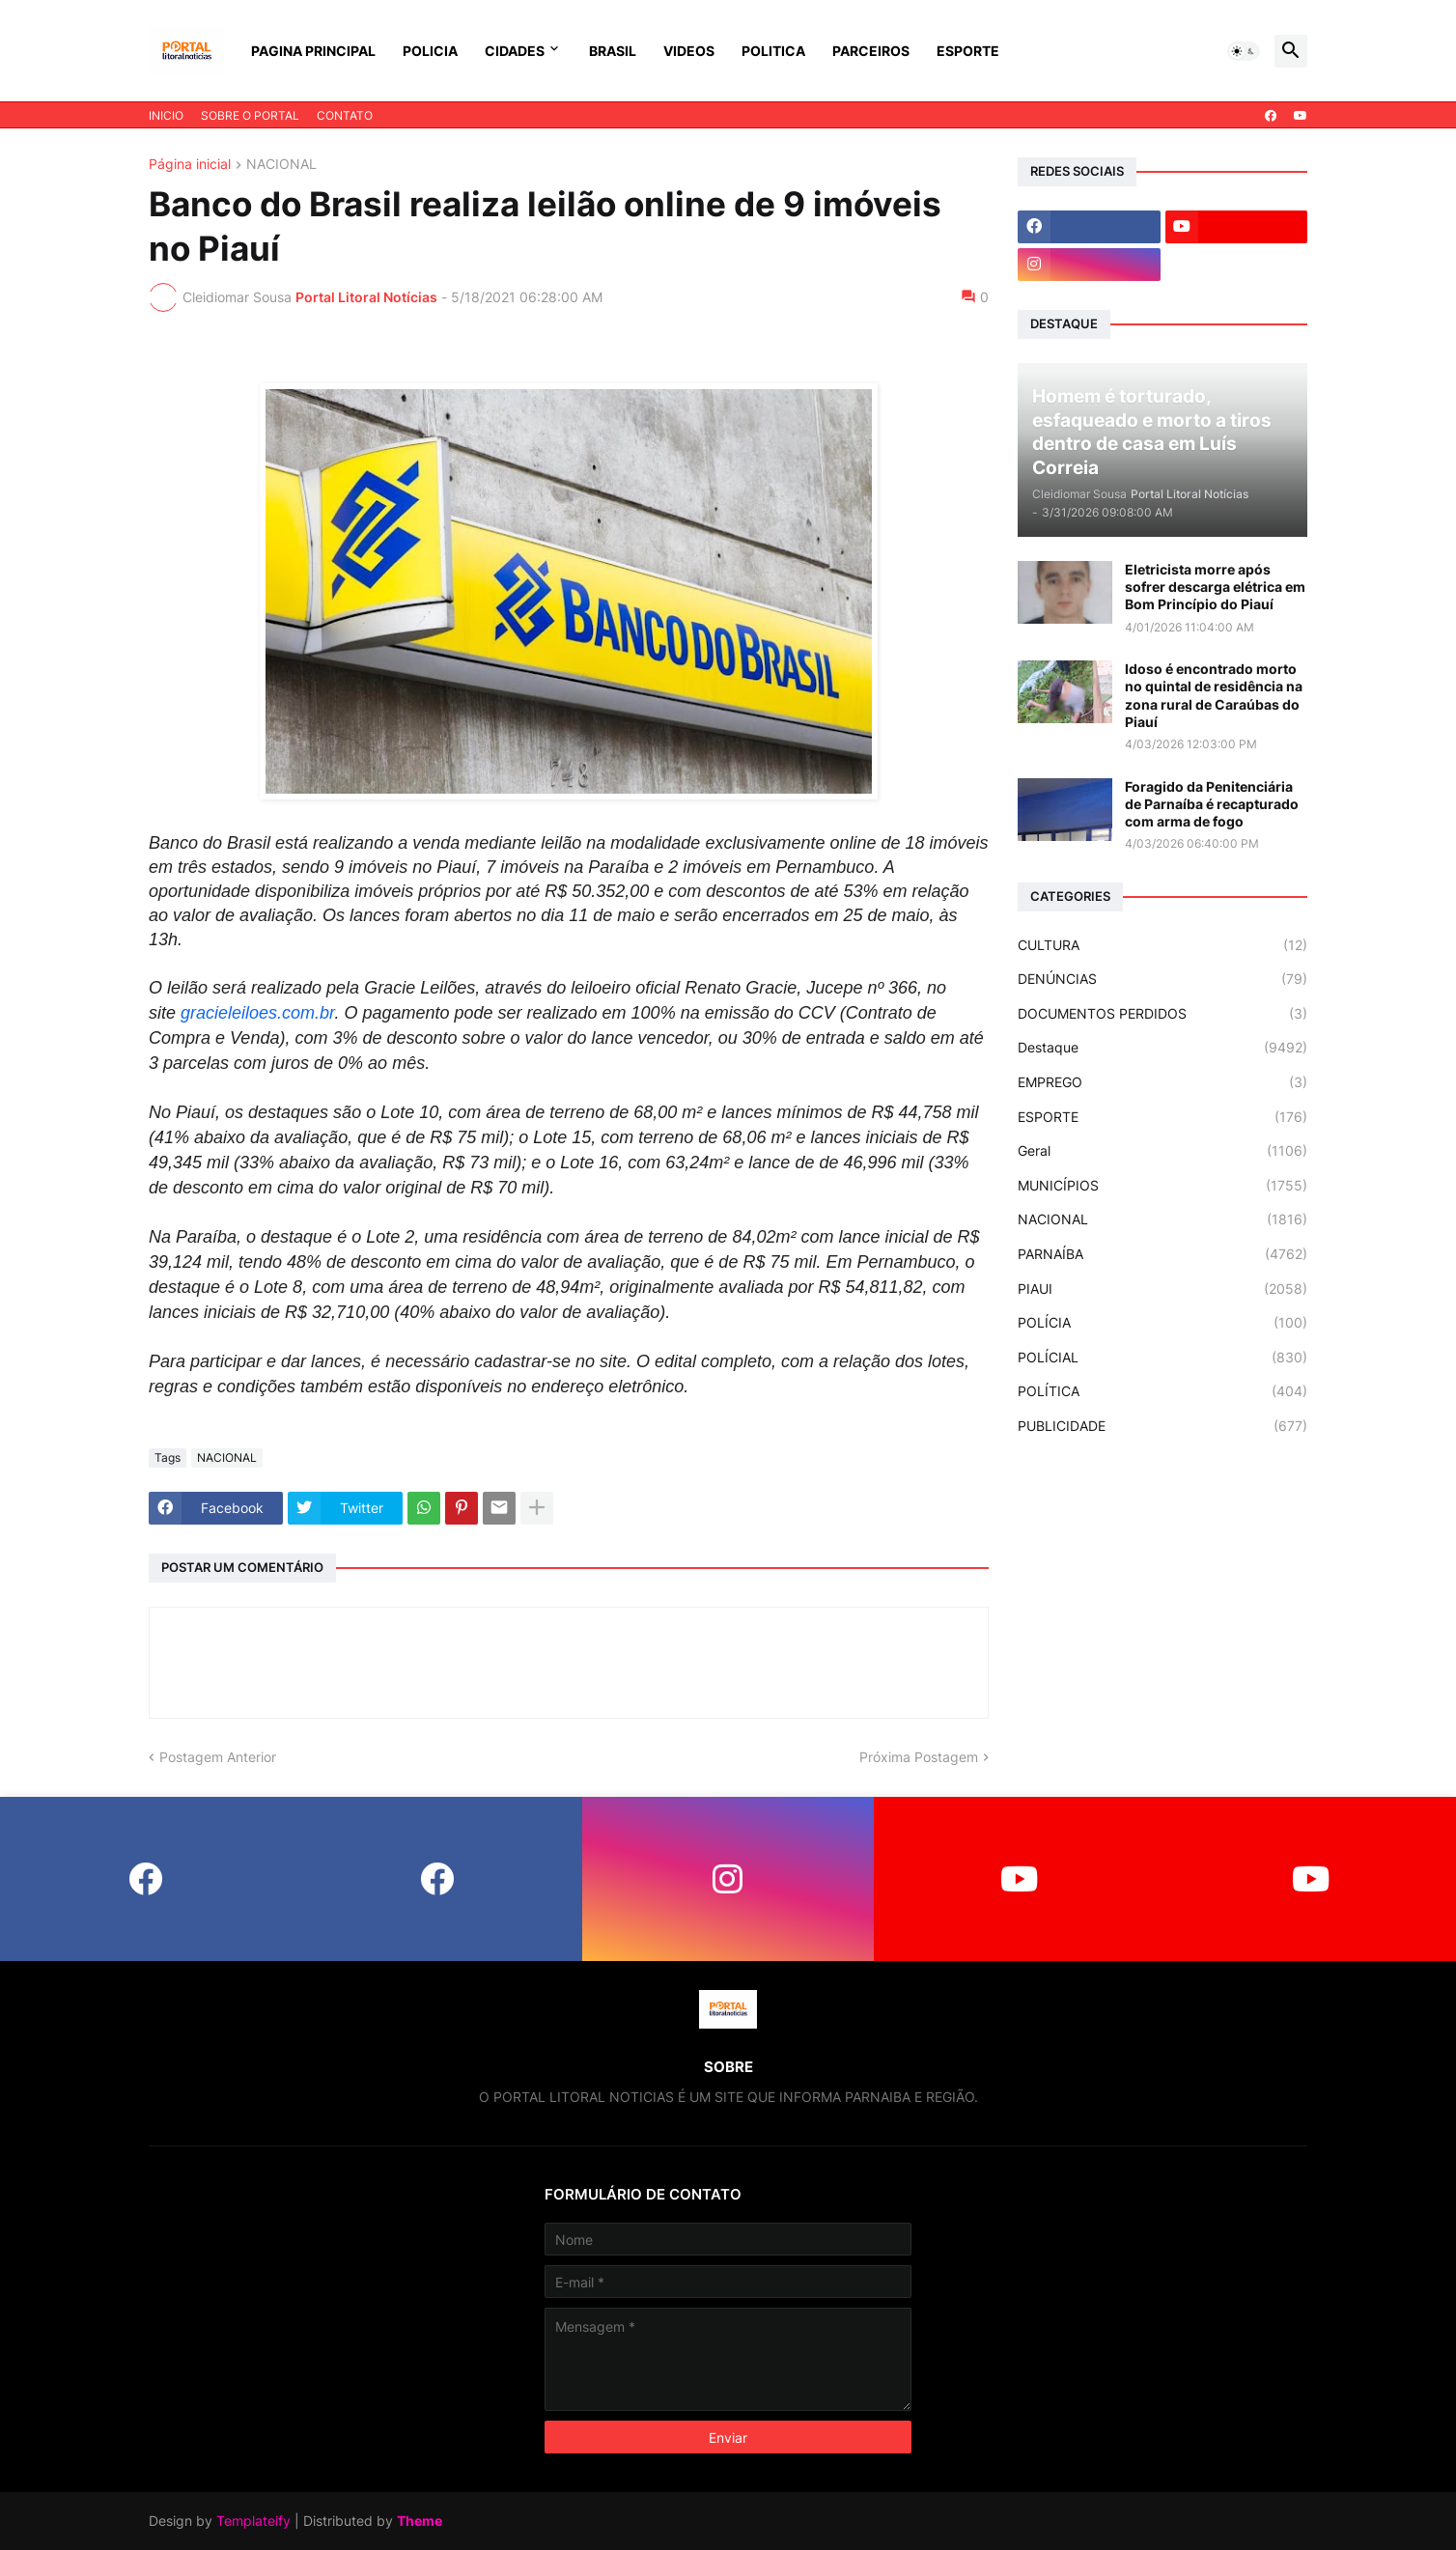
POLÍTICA (1162, 1391)
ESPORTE (968, 50)
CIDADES (515, 50)
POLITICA (773, 50)
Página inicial (190, 164)
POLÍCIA (1162, 1322)
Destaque (1162, 1047)
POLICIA (430, 50)
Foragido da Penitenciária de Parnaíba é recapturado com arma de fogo (1212, 803)
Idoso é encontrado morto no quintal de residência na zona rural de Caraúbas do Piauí (1213, 695)
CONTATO (345, 115)
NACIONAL (281, 164)
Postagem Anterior (217, 1757)
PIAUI (1162, 1289)
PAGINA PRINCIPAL (313, 50)
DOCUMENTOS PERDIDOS (1162, 1013)
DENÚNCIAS (1162, 979)
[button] (1243, 51)
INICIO (166, 115)
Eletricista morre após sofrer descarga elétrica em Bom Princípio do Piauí (1215, 586)
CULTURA (1162, 945)
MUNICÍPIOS (1162, 1185)
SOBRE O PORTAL (250, 115)
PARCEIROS (871, 50)
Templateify (253, 2520)
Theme (419, 2520)
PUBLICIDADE (1162, 1426)
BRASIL (612, 50)
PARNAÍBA (1162, 1254)
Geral (1162, 1151)
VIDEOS (688, 50)
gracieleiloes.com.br (257, 1013)
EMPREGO (1162, 1082)
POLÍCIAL (1162, 1357)
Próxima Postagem (918, 1757)
